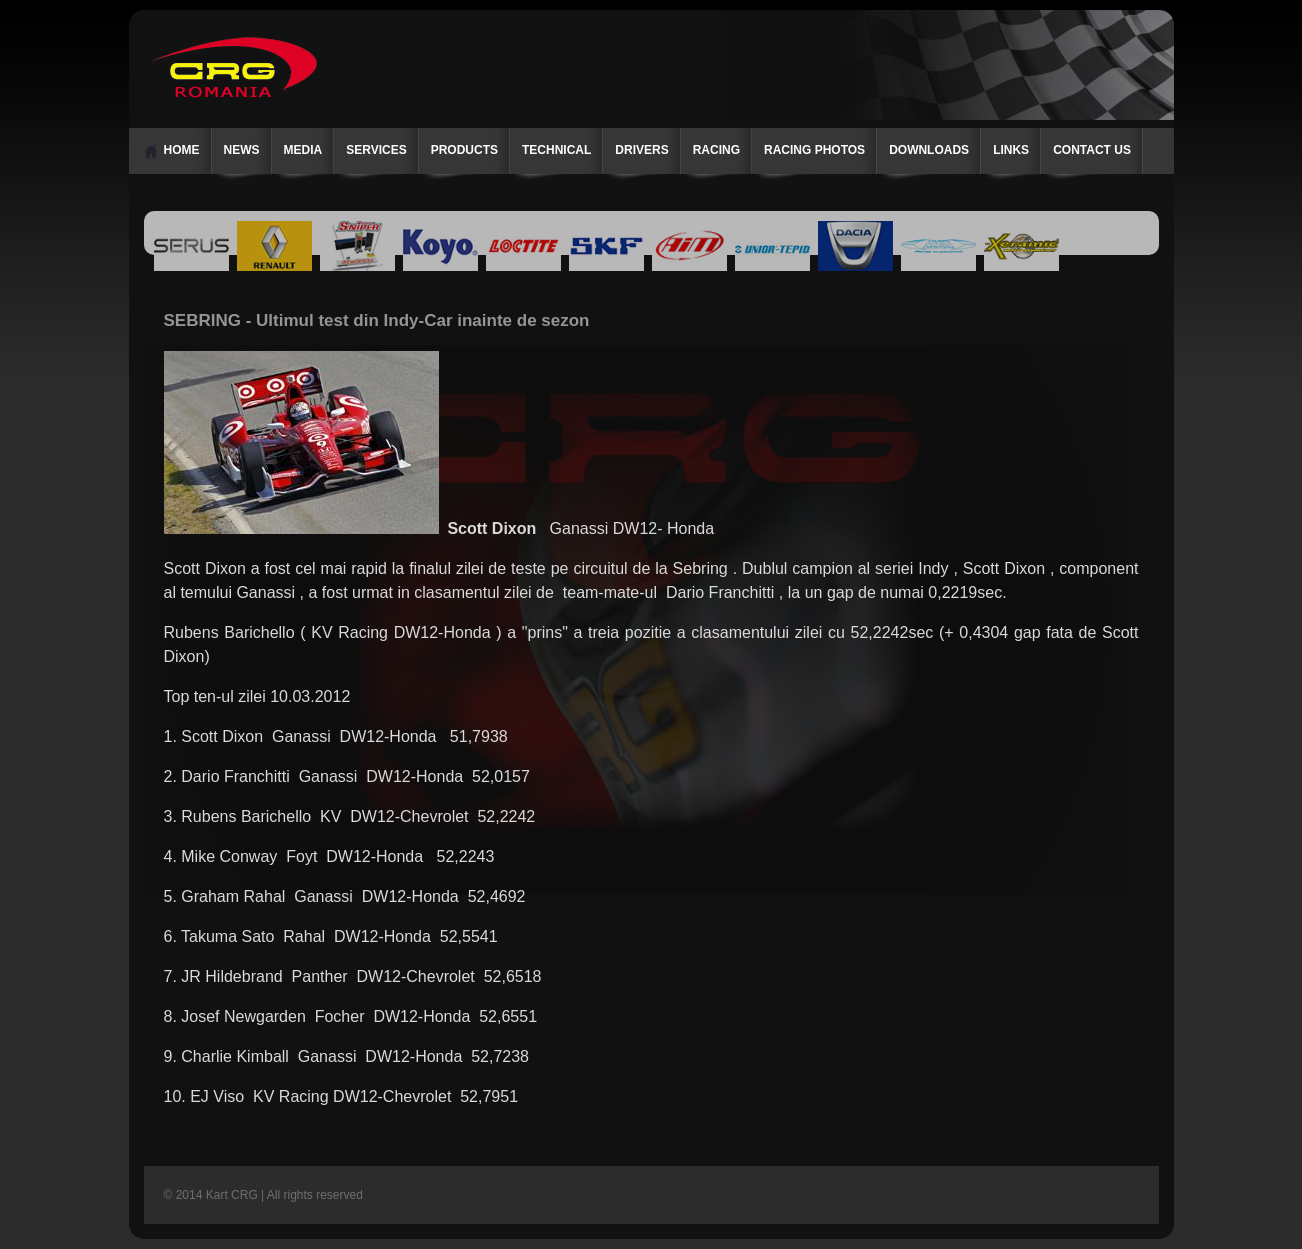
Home (182, 150)
